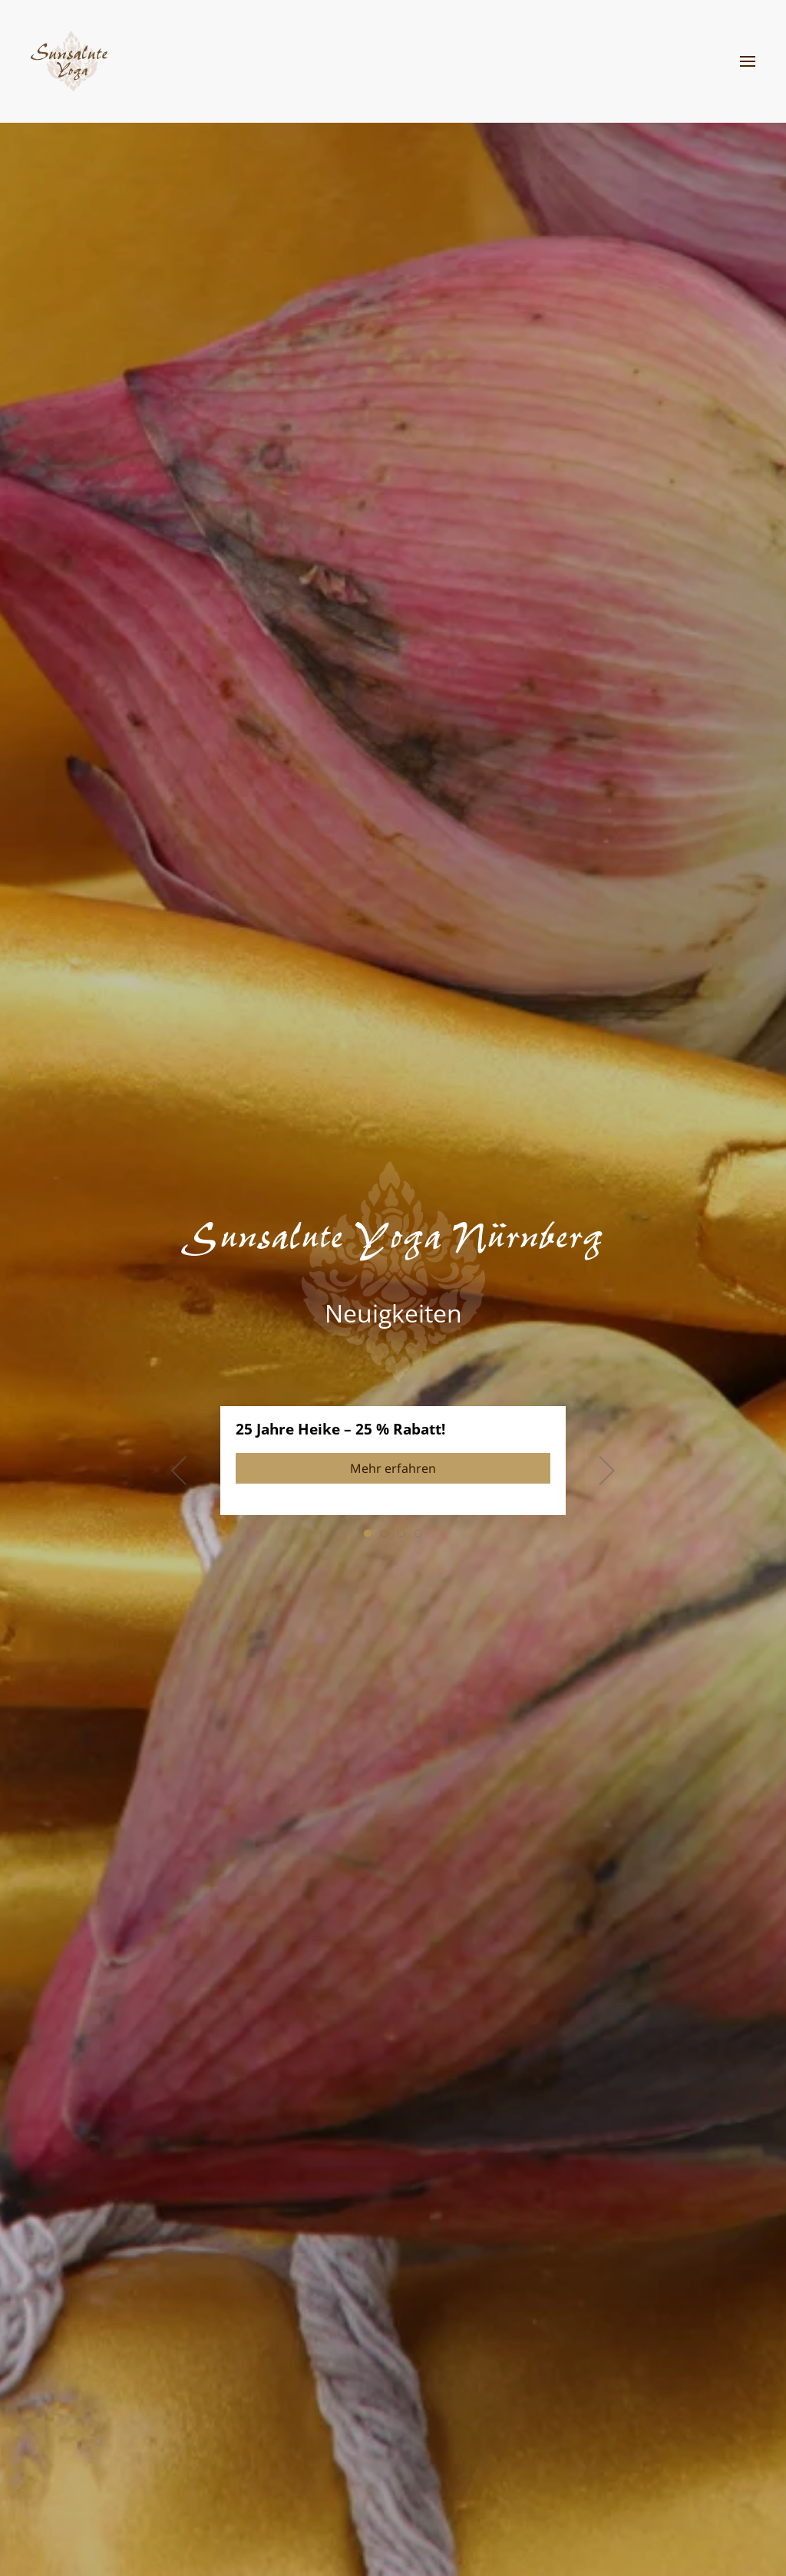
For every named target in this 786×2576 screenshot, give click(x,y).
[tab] (368, 1533)
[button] (747, 61)
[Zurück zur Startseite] (69, 61)
